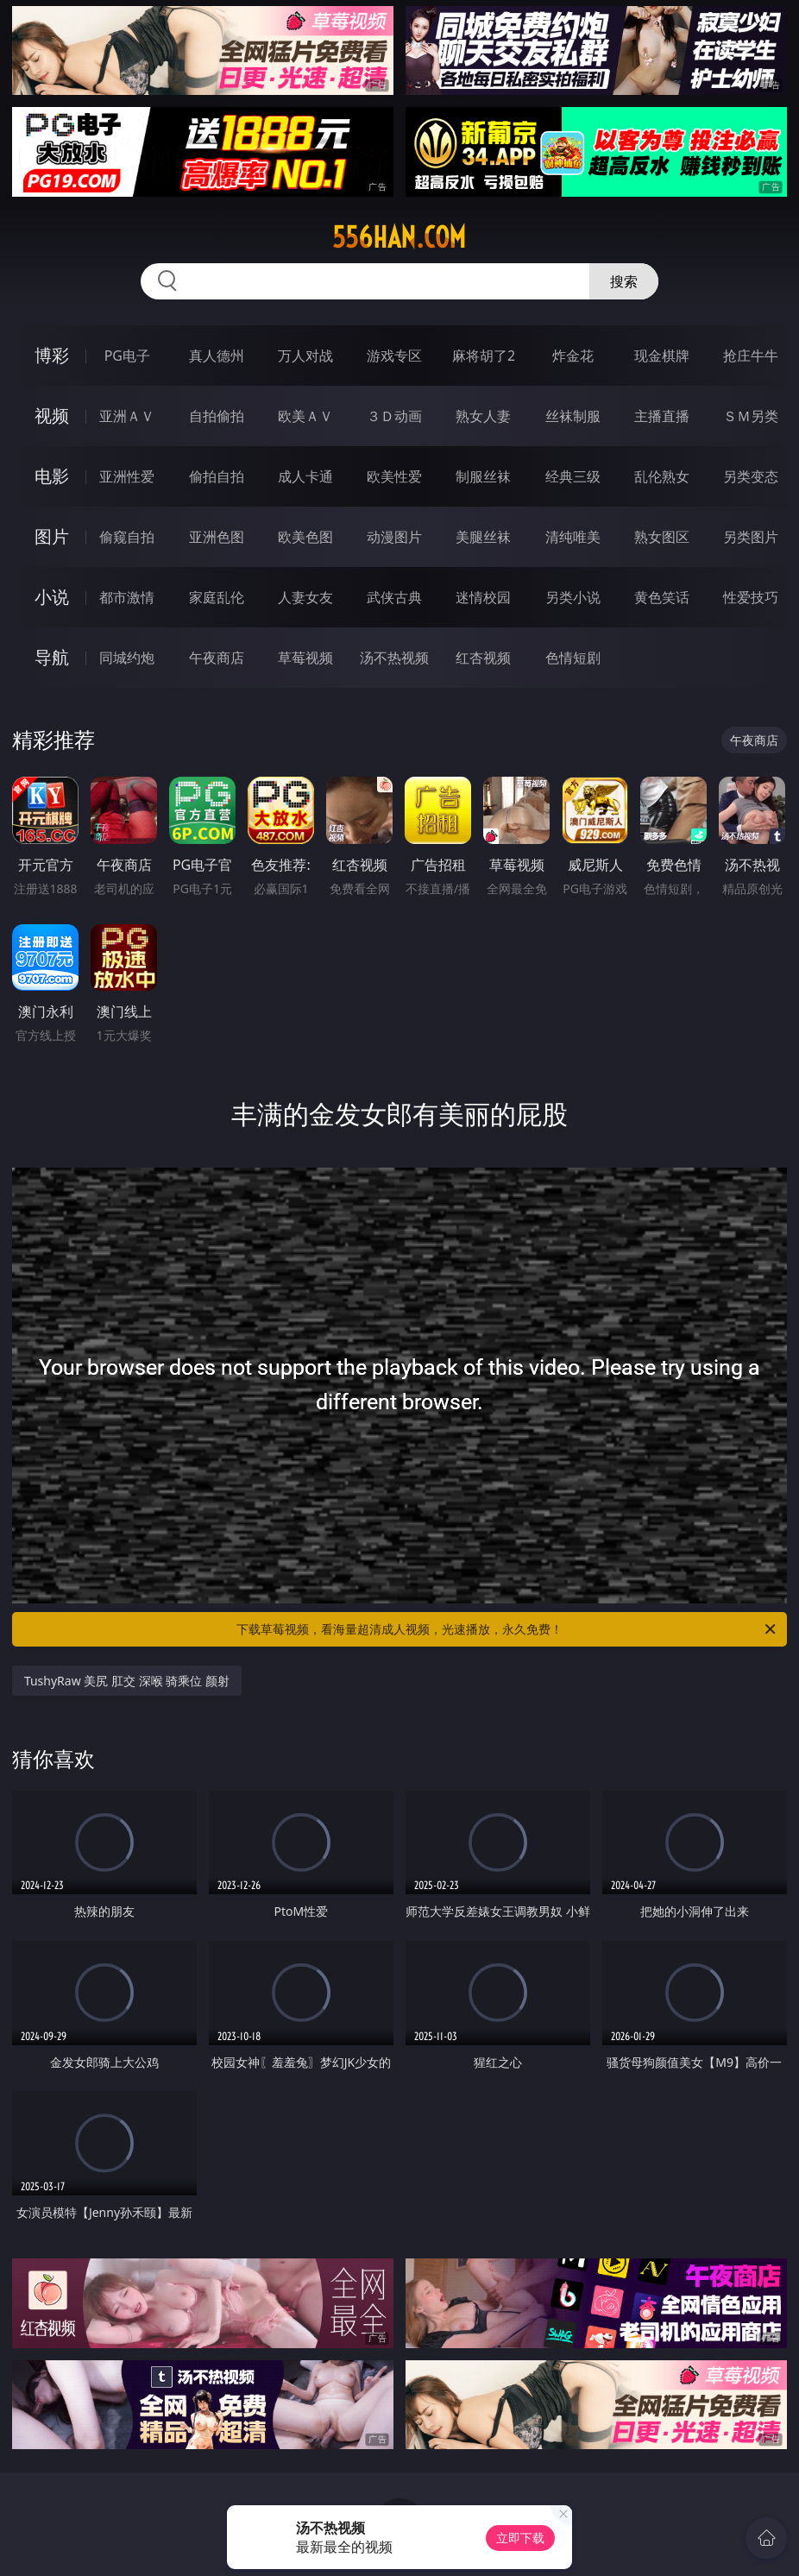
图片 (52, 536)
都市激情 (126, 597)
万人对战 (305, 355)
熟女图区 (661, 536)
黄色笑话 (661, 597)
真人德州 (216, 355)
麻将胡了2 (483, 355)
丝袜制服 (573, 415)
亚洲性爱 (126, 476)
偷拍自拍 (216, 476)
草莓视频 (305, 657)
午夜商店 (216, 657)
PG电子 (127, 355)
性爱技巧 (750, 597)
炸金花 (573, 355)
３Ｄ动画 (394, 415)
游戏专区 (394, 355)
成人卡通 (305, 476)
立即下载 (520, 2537)
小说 (52, 596)
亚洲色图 (216, 536)
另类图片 (750, 536)
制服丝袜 (483, 476)
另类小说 (573, 597)
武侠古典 (394, 597)
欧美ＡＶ (305, 415)
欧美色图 (305, 536)
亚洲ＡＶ (126, 415)
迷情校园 (483, 597)
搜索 (624, 281)
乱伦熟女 (661, 476)
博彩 (52, 355)
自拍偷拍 (216, 415)
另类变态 (750, 476)
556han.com (399, 237)
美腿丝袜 (483, 536)
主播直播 (661, 415)
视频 (52, 415)
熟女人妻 (483, 415)
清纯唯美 (573, 536)
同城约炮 (126, 657)
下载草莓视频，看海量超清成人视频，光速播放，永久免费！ (507, 1629)
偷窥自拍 (126, 536)
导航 (52, 657)
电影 (52, 476)
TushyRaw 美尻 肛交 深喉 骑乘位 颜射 (127, 1680)
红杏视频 (483, 657)
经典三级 (573, 476)
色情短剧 (573, 657)
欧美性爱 (394, 476)
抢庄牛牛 (750, 355)
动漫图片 (394, 536)
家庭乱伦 (216, 597)
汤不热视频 (394, 657)
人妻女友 (305, 597)
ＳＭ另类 (750, 415)
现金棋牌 (661, 355)
